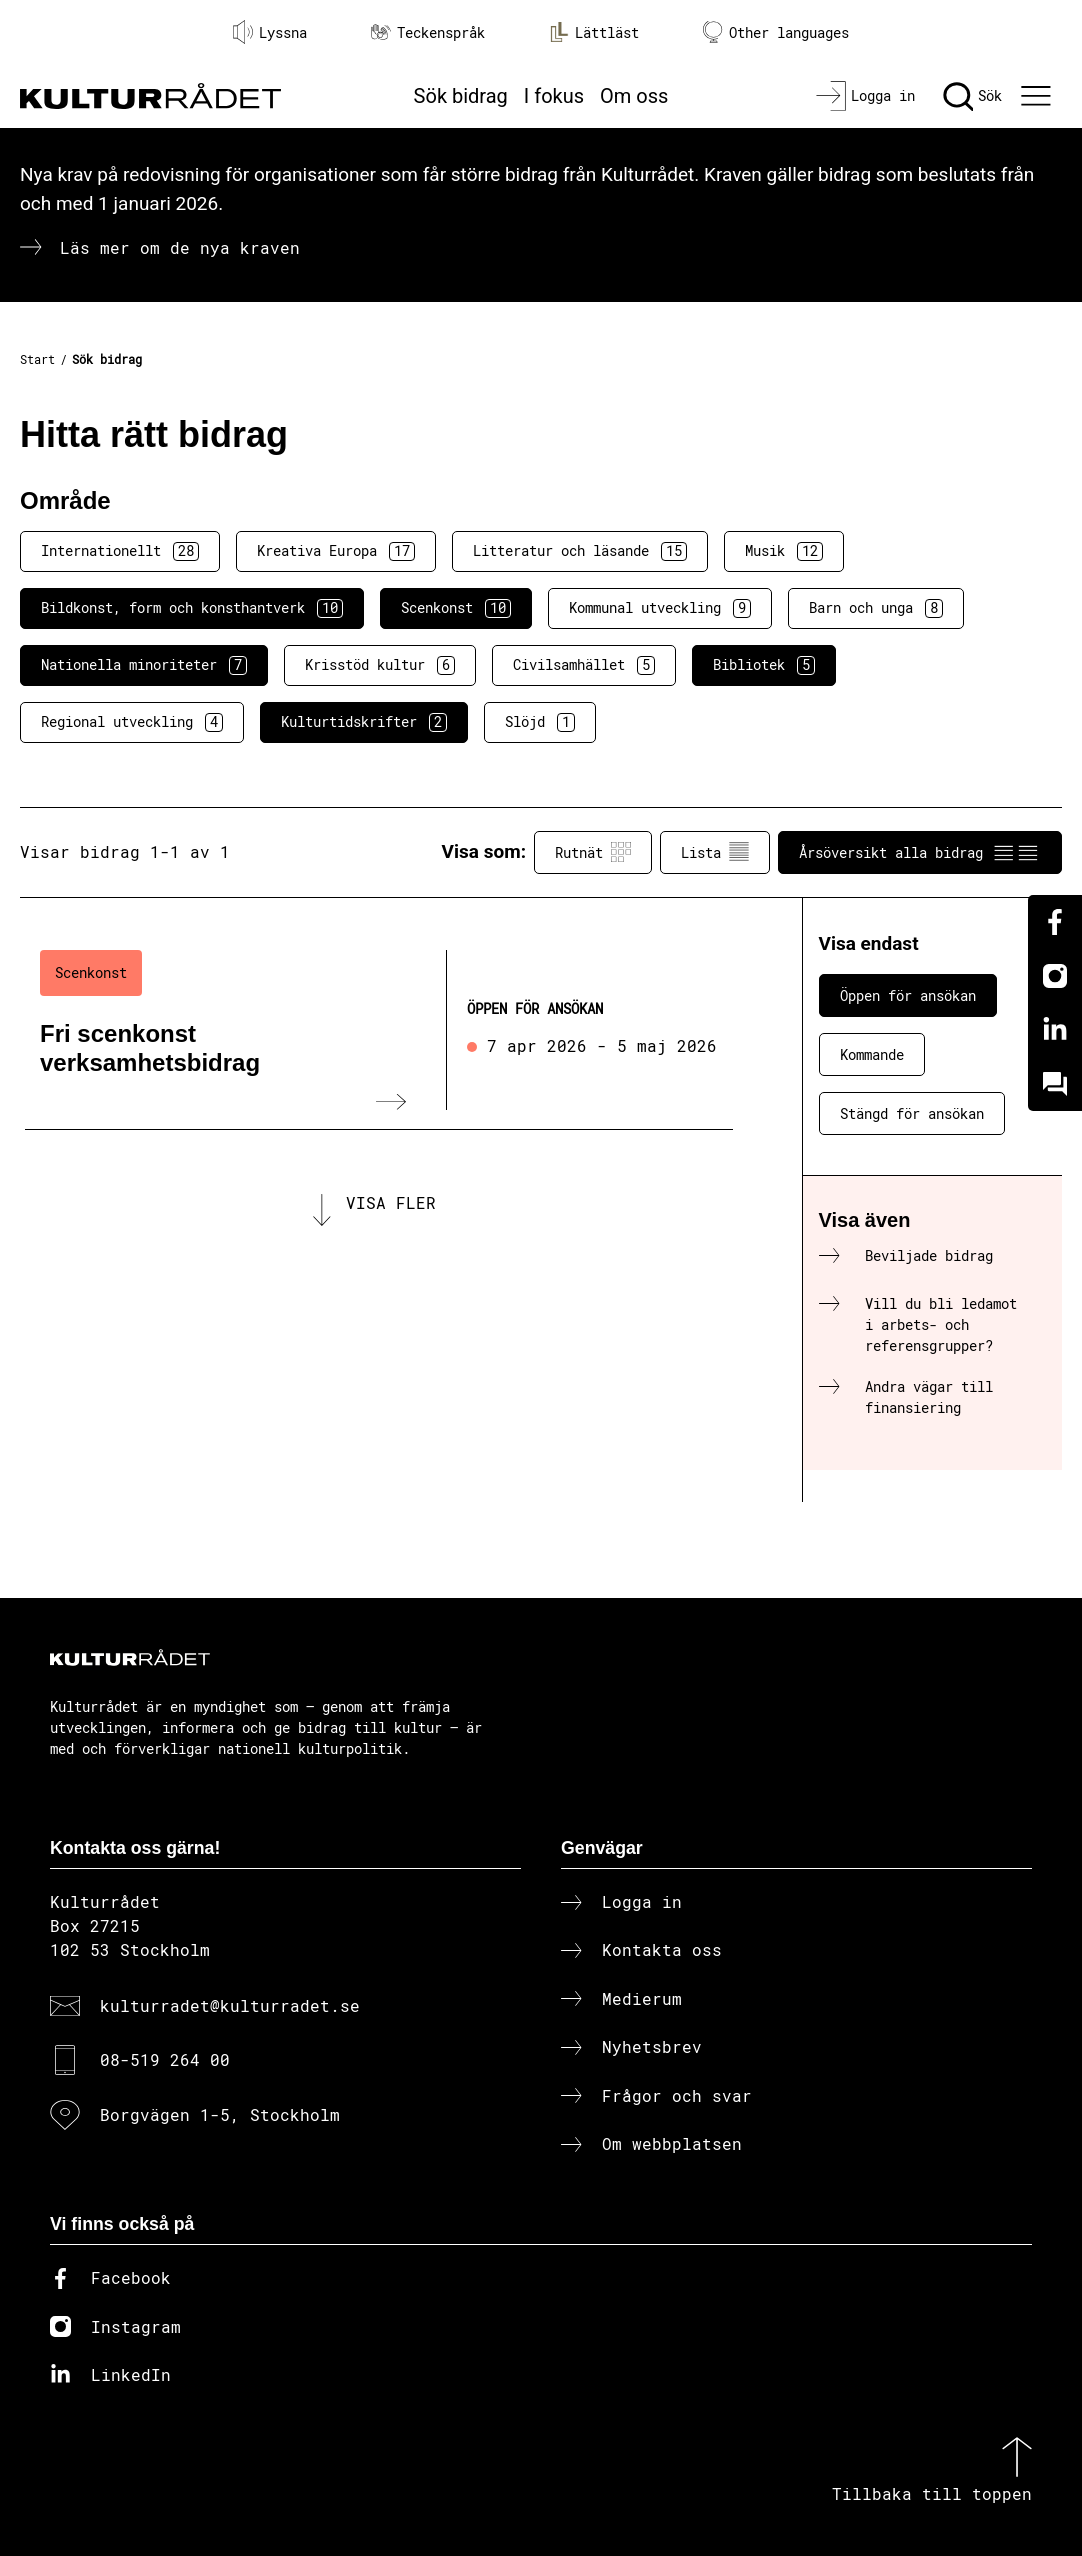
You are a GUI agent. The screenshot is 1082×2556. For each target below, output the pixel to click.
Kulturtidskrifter (364, 722)
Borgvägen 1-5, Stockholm (220, 2114)
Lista (715, 852)
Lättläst (594, 32)
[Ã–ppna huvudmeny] (1039, 96)
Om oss (634, 96)
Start (37, 359)
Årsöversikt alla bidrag (920, 852)
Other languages (776, 32)
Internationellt (120, 551)
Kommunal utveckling (660, 608)
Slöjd (540, 722)
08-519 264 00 (165, 2059)
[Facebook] (1055, 922)
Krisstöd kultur (380, 665)
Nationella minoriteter (144, 665)
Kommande (872, 1054)
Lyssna (270, 32)
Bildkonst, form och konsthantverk (192, 608)
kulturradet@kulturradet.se (230, 2005)
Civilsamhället (584, 665)
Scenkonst (456, 608)
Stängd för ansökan (912, 1113)
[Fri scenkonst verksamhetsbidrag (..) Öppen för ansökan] (379, 1030)
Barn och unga (876, 608)
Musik (784, 551)
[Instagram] (1055, 976)
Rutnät (593, 852)
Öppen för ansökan (908, 995)
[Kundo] (1055, 1084)
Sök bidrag (461, 96)
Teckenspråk (428, 32)
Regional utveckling (132, 722)
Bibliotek (764, 665)
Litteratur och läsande (580, 551)
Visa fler (391, 1202)
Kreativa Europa (336, 551)
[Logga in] (865, 96)
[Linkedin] (1055, 1030)
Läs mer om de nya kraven (180, 247)
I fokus (554, 96)
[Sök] (972, 96)
